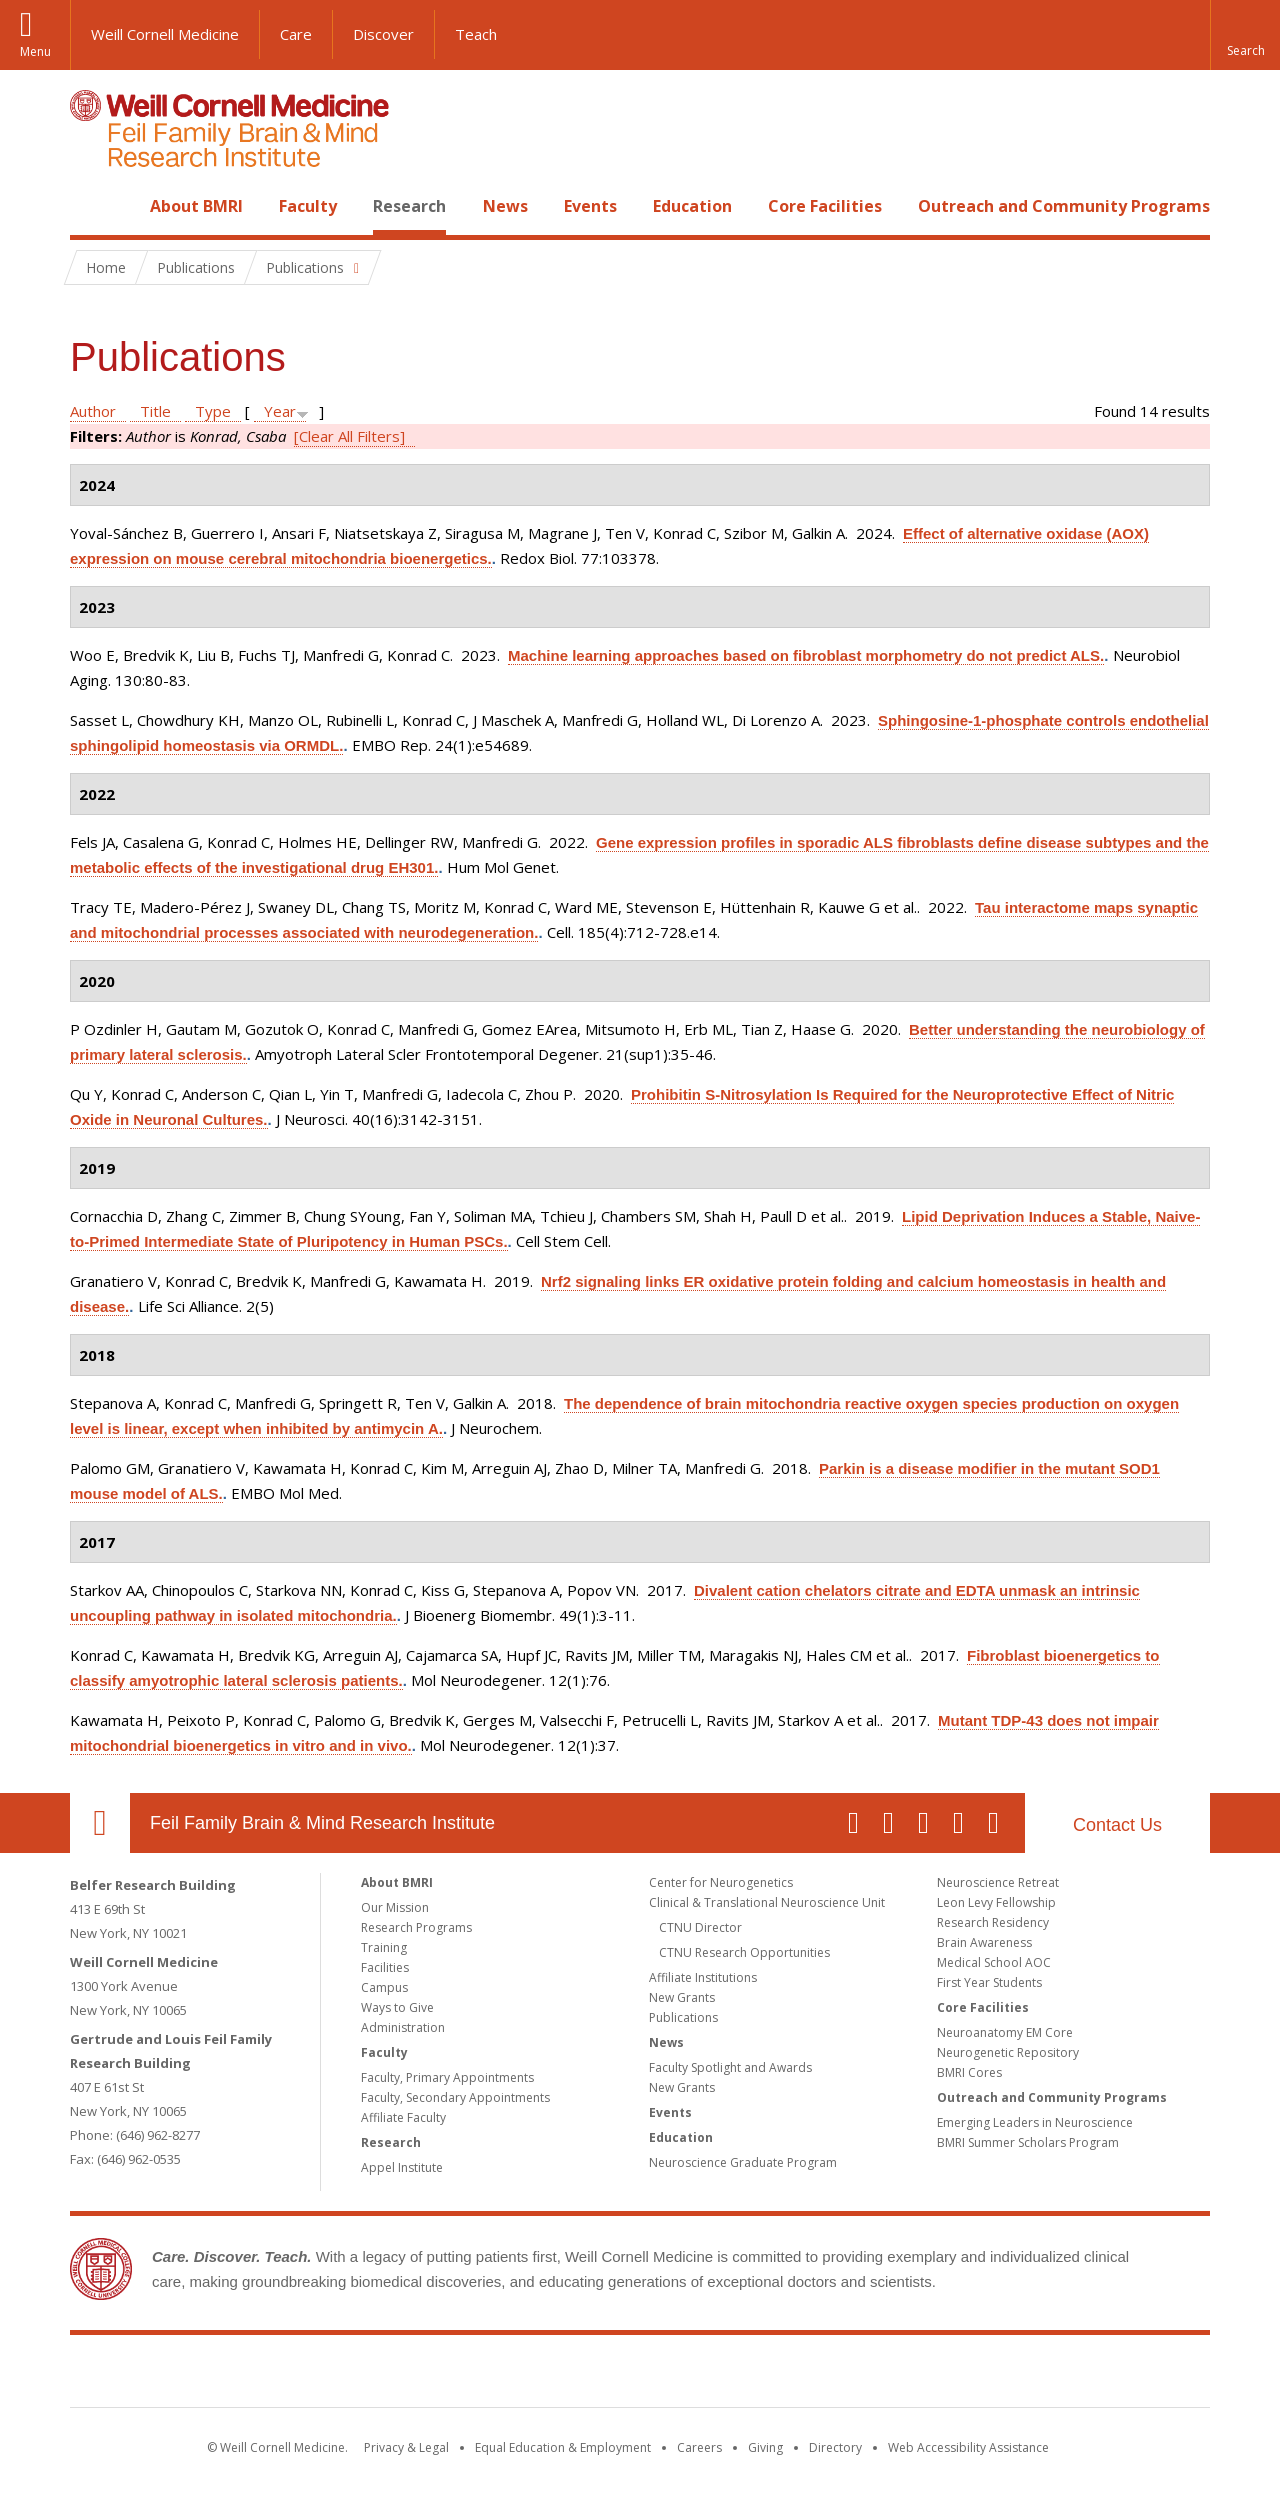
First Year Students (989, 1982)
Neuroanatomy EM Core (1005, 2032)
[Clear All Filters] (349, 436)
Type (213, 411)
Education (692, 206)
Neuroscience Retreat (998, 1882)
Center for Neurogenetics (721, 1882)
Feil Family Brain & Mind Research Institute (322, 1823)
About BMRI (196, 206)
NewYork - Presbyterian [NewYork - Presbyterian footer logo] (807, 2375)
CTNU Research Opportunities (744, 1952)
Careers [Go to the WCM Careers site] (699, 2447)
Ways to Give (397, 2007)
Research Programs (416, 1927)
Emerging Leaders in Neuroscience (1035, 2122)
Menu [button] (35, 51)
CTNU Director (700, 1927)
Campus (384, 1987)
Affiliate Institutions (703, 1977)
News (505, 206)
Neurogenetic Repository (1008, 2052)
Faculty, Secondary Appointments (455, 2097)
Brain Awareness (984, 1942)
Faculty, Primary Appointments (447, 2077)
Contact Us (1117, 1825)
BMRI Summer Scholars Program (1028, 2142)
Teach (476, 34)
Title (155, 411)
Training (384, 1947)
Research (409, 206)
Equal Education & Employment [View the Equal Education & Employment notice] (563, 2447)
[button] (1245, 35)
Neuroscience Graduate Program (743, 2162)
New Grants (682, 1997)
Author (93, 411)
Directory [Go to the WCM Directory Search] (835, 2447)
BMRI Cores (969, 2072)
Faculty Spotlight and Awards (730, 2067)
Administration (403, 2027)
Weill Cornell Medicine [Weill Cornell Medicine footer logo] (494, 2375)
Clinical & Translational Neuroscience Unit (767, 1902)
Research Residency (993, 1922)
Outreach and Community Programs (1064, 206)
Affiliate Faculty (403, 2117)
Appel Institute (402, 2167)
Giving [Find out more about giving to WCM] (765, 2447)
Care (296, 34)
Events (590, 206)
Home (92, 206)
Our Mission (395, 1907)
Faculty (308, 206)
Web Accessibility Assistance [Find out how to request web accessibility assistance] (968, 2447)
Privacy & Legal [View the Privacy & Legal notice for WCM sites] (406, 2447)
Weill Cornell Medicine (165, 34)
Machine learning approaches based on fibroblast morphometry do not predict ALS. (806, 655)
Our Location (100, 1823)
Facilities (385, 1967)
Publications (683, 2017)
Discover (383, 34)
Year (280, 411)
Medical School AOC (994, 1962)
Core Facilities (825, 206)
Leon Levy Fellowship (996, 1902)
